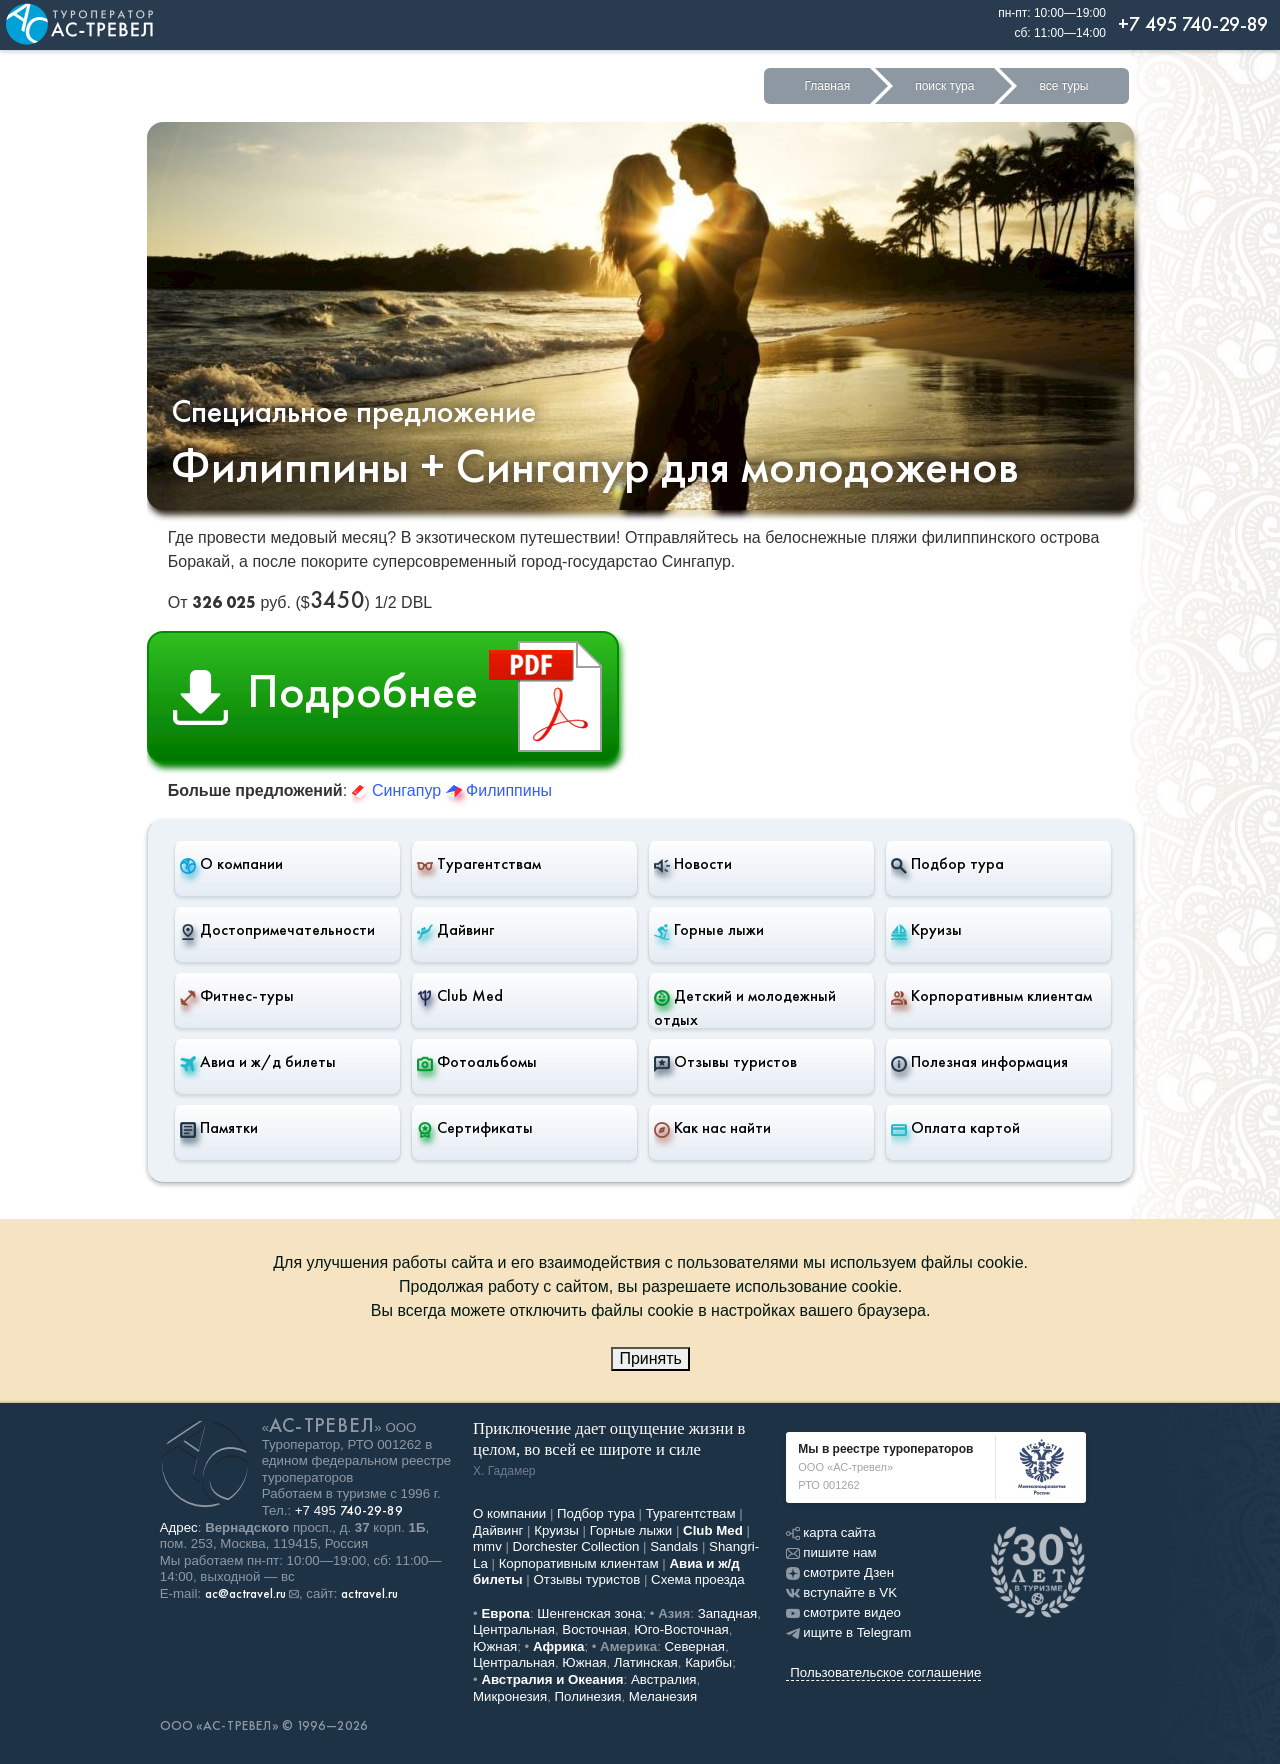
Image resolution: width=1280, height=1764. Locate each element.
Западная (728, 1613)
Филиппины (499, 790)
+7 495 (349, 1510)
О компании (231, 864)
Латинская (646, 1662)
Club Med (460, 996)
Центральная (514, 1629)
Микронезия (510, 1696)
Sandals (674, 1546)
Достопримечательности (277, 930)
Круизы (926, 930)
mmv (487, 1546)
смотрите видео (843, 1612)
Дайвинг (455, 930)
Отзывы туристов (725, 1062)
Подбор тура (947, 864)
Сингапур (399, 790)
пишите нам (831, 1552)
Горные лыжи (709, 930)
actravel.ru (369, 1594)
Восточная (594, 1629)
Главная (827, 86)
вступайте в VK (841, 1592)
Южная (495, 1646)
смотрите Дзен (840, 1572)
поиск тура (944, 86)
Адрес (179, 1527)
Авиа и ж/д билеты (258, 1062)
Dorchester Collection (576, 1546)
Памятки (219, 1128)
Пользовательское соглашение (885, 1672)
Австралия (664, 1679)
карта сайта (830, 1532)
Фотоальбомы (477, 1062)
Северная (695, 1646)
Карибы (708, 1662)
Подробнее (395, 697)
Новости (693, 864)
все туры (1063, 86)
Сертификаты (475, 1128)
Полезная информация (979, 1062)
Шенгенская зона (589, 1613)
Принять (650, 1358)
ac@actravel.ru (245, 1594)
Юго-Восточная (681, 1629)
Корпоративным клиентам (991, 996)
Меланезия (663, 1696)
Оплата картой (955, 1128)
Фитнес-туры (237, 996)
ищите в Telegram (848, 1632)
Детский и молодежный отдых (745, 1007)
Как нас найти (712, 1128)
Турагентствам (479, 864)
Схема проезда (698, 1579)
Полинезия (588, 1696)
